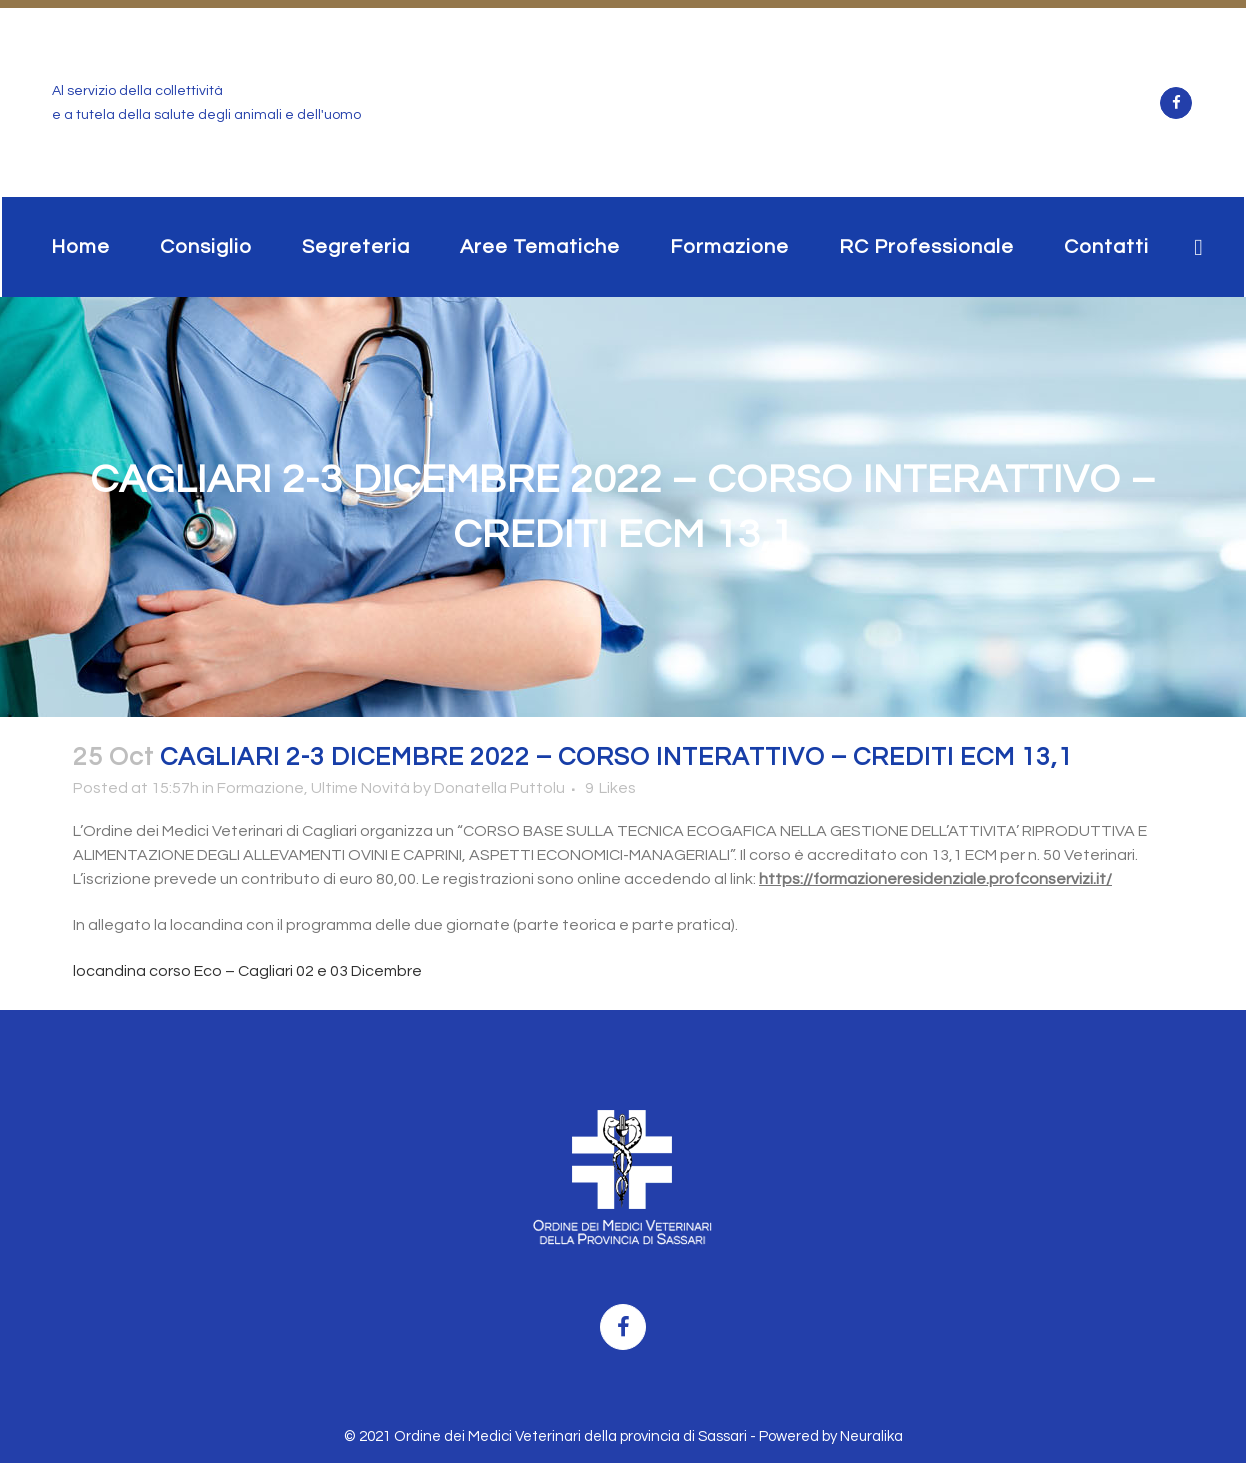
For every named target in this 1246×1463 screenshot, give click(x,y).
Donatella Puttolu (499, 788)
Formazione (260, 788)
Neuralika (871, 1436)
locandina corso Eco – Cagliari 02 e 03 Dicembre (247, 971)
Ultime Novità (360, 788)
